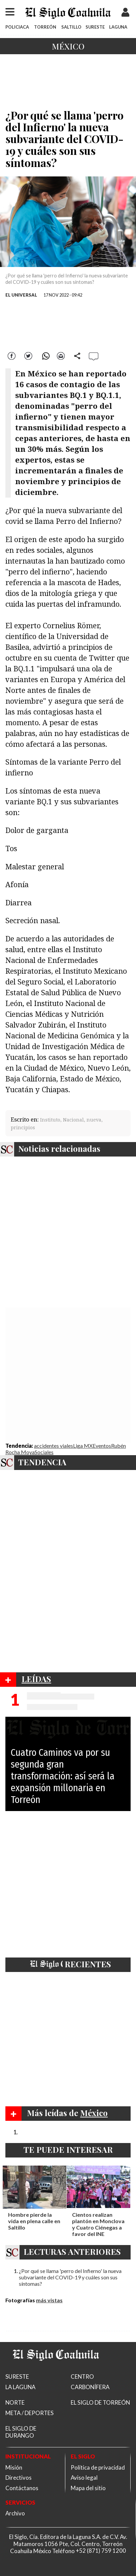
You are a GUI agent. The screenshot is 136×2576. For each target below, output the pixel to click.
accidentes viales (53, 1445)
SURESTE (95, 27)
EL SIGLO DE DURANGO (20, 2432)
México (68, 46)
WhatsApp (44, 355)
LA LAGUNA (20, 2386)
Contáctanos (21, 2487)
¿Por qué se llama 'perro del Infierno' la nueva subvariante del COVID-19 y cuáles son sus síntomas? (70, 2277)
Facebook (12, 355)
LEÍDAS (36, 1678)
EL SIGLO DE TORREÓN (100, 2402)
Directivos (18, 2477)
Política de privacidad (98, 2467)
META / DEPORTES (29, 2412)
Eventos (102, 1445)
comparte (77, 355)
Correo (61, 355)
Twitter (28, 355)
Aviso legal (84, 2477)
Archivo (15, 2513)
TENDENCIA (42, 1462)
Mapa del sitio (88, 2487)
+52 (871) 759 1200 (101, 2550)
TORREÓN (45, 27)
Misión (13, 2467)
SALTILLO (71, 27)
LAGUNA (118, 27)
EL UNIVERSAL (21, 295)
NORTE (15, 2402)
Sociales (44, 1452)
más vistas (49, 2300)
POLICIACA (17, 27)
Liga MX (83, 1445)
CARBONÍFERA (90, 2386)
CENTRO (82, 2376)
